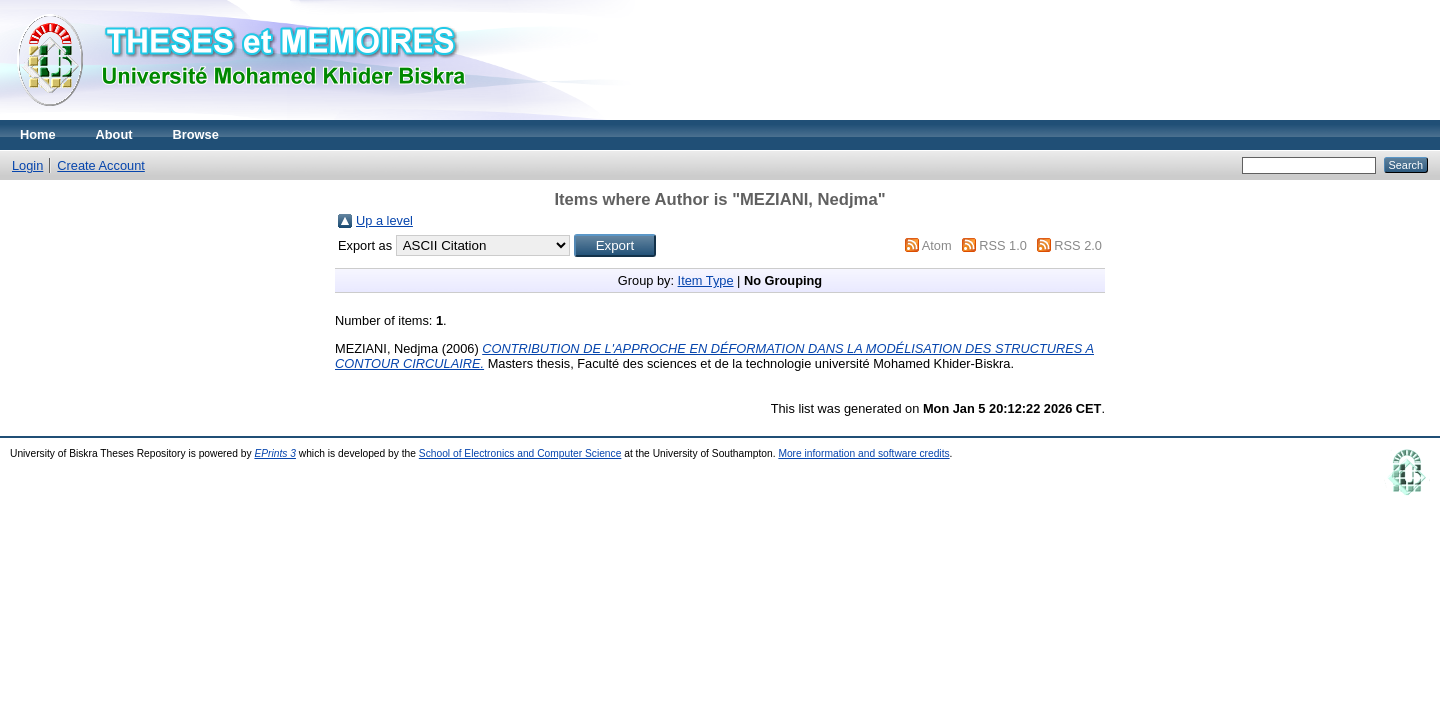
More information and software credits (863, 453)
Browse (196, 134)
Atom (937, 245)
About (114, 134)
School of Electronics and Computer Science (520, 453)
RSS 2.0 (1078, 245)
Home (38, 134)
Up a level (384, 220)
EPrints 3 (275, 453)
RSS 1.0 (1003, 245)
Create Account (101, 165)
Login (27, 165)
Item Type (706, 280)
